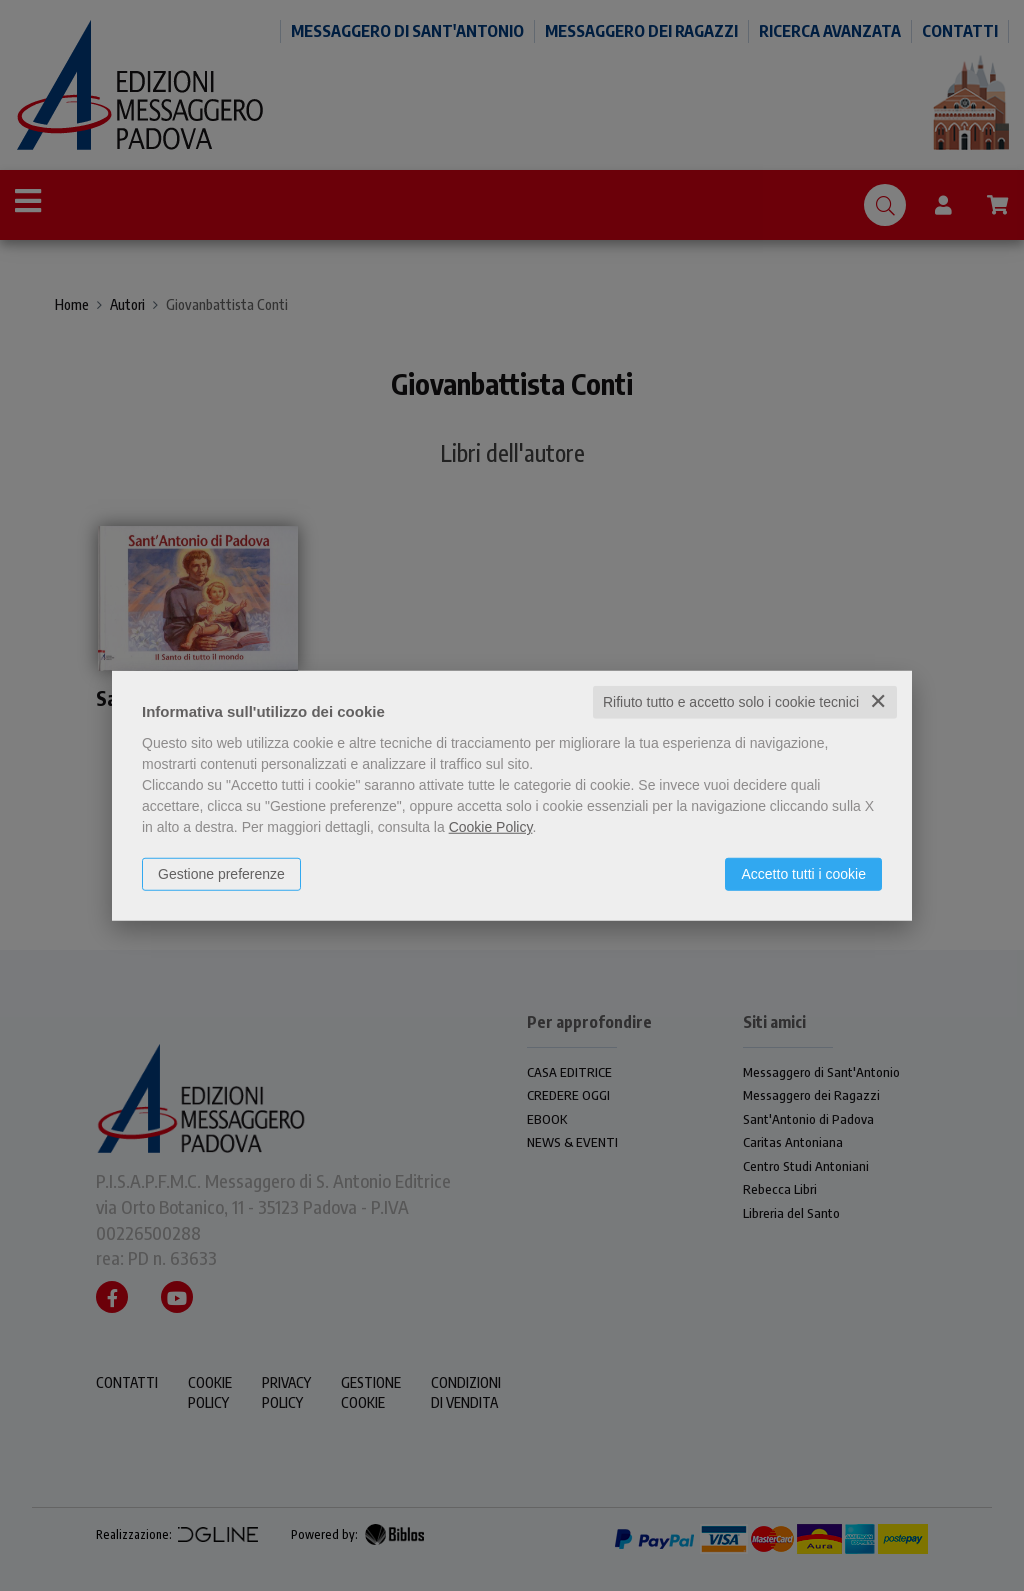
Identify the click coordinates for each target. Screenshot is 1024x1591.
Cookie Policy (491, 827)
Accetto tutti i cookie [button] (803, 874)
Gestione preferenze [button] (221, 874)
